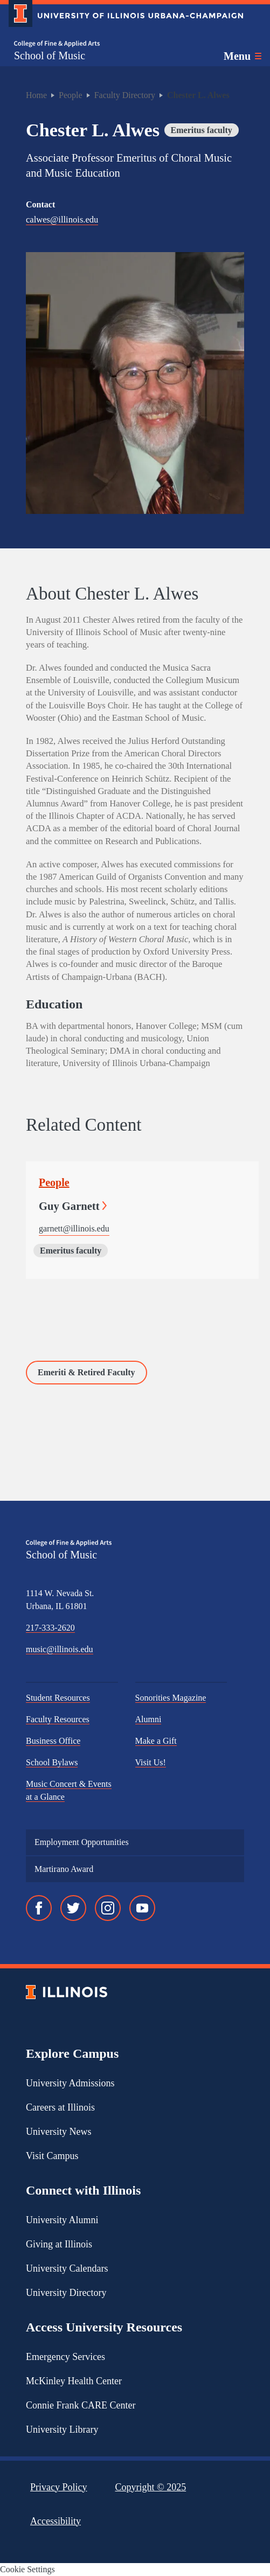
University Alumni (62, 2220)
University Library (62, 2429)
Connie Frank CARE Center (80, 2405)
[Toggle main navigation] (242, 56)
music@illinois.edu (59, 1649)
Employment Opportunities (81, 1842)
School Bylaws (52, 1762)
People (70, 95)
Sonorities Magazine (170, 1697)
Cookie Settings (27, 2569)
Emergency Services (65, 2356)
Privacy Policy (58, 2487)
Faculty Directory (124, 95)
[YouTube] (142, 1908)
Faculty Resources (57, 1719)
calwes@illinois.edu (62, 219)
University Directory (66, 2292)
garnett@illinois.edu (74, 1228)
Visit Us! (150, 1762)
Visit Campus (52, 2155)
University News (58, 2131)
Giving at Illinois (59, 2244)
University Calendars (67, 2268)
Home (36, 95)
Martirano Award (63, 1869)
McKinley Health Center (74, 2381)
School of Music (49, 55)
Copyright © (150, 2487)
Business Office (53, 1740)
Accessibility (55, 2521)
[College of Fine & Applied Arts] (57, 44)
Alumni (148, 1719)
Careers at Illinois (60, 2107)
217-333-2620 (50, 1627)
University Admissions (70, 2083)
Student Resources (58, 1697)
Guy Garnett (73, 1206)
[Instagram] (108, 1908)
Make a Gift (156, 1740)
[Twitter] (73, 1908)
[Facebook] (39, 1908)
